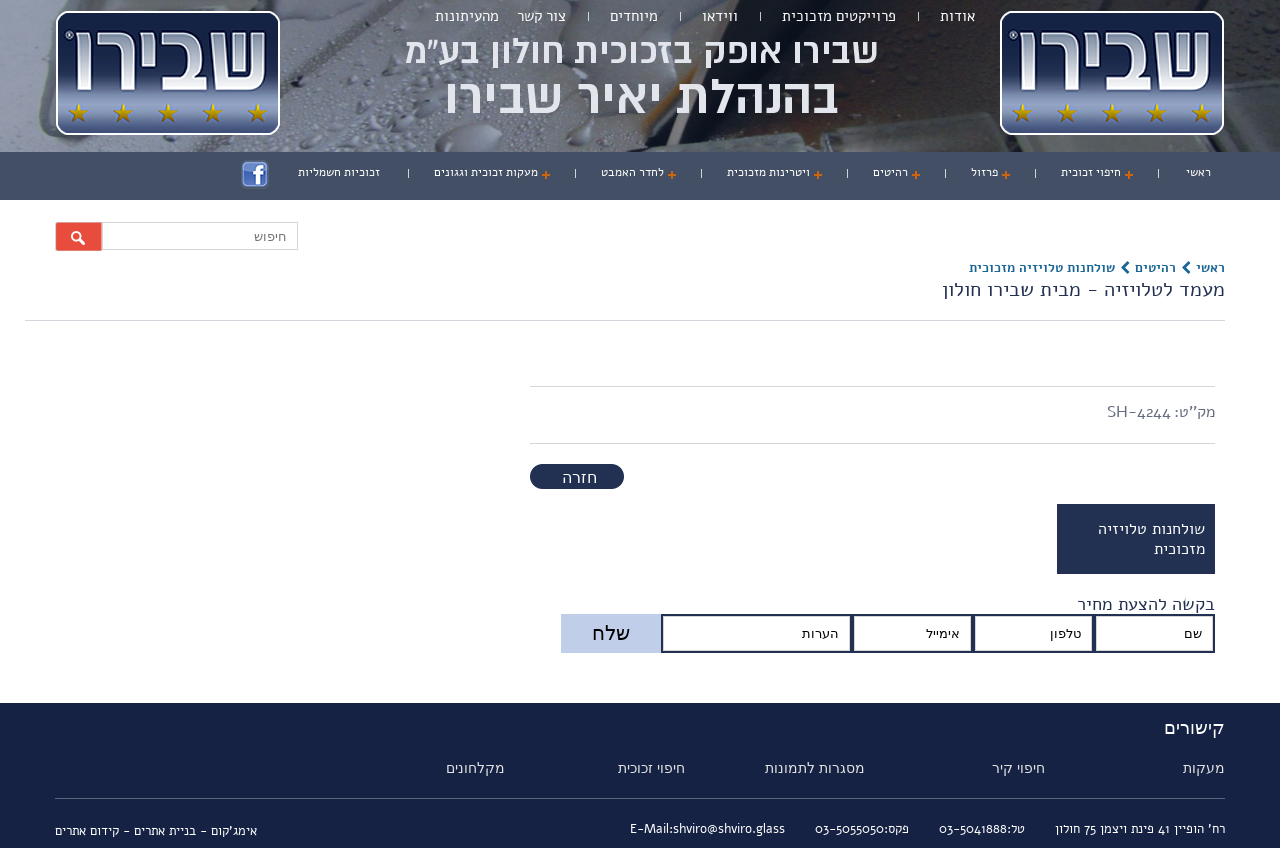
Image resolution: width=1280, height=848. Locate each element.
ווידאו (720, 16)
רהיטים (890, 172)
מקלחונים (475, 768)
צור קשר (541, 16)
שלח (611, 633)
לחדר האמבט (632, 172)
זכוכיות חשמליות (339, 172)
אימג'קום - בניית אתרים (195, 831)
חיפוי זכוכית (1091, 172)
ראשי (1198, 172)
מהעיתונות (467, 16)
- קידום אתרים (94, 831)
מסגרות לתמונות (815, 768)
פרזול (984, 172)
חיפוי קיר (1018, 768)
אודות (957, 16)
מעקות (1204, 768)
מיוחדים (634, 16)
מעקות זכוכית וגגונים (486, 172)
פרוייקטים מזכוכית (839, 16)
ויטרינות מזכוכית (768, 172)
